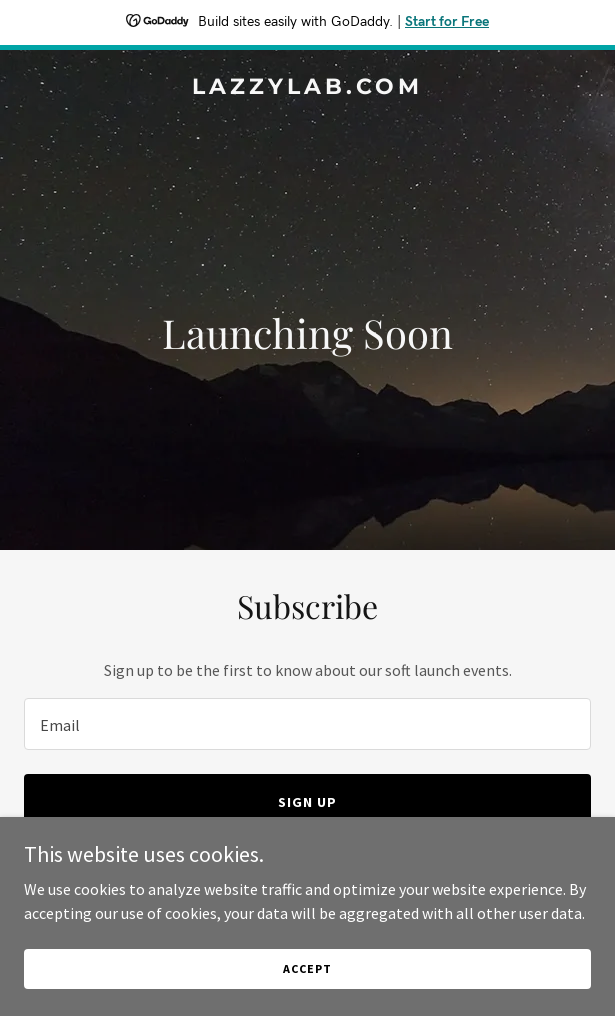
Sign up (307, 802)
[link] (307, 88)
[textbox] (307, 724)
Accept (307, 968)
